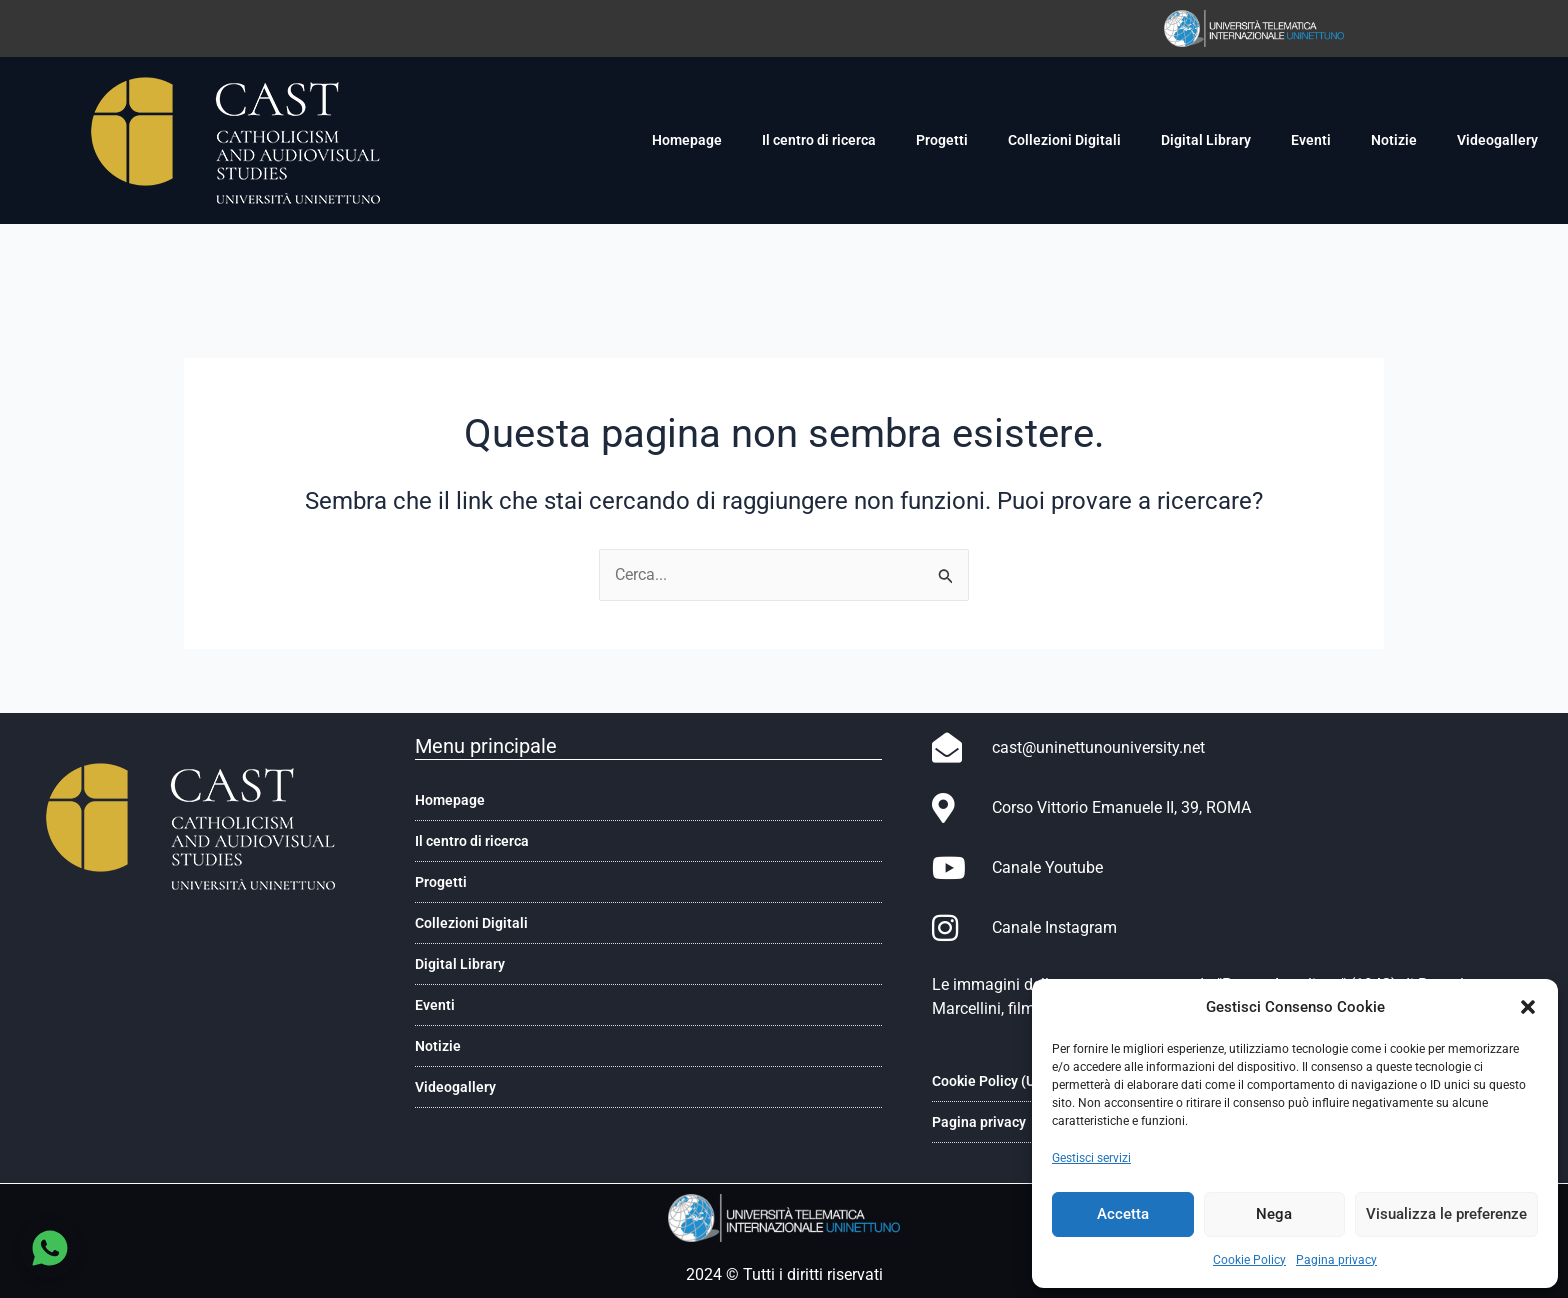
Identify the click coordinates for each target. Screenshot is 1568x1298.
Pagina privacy (1336, 1260)
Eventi (1311, 140)
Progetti (942, 140)
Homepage (687, 140)
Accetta (1123, 1214)
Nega (1274, 1214)
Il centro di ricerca (819, 140)
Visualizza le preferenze (1446, 1214)
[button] (1528, 1007)
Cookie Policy (1249, 1260)
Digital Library (1206, 140)
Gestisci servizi (1091, 1158)
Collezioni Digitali (1064, 140)
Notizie (1394, 140)
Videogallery (1497, 140)
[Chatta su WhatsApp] (50, 1248)
